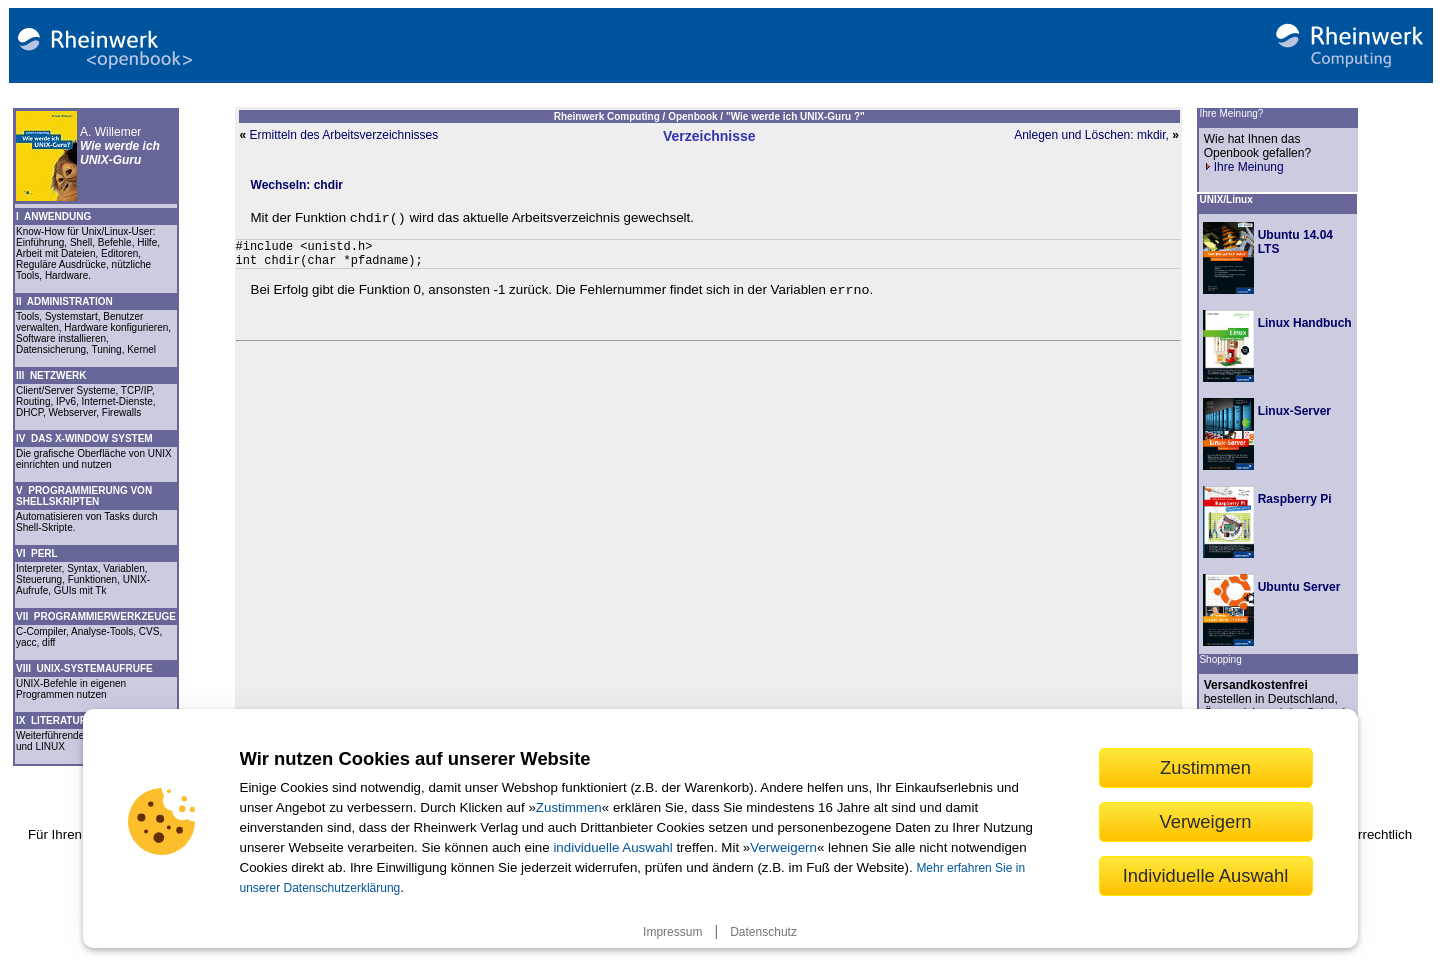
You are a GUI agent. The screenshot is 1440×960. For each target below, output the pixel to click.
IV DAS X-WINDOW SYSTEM (84, 438)
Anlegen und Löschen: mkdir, (1091, 135)
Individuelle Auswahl (1206, 875)
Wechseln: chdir (297, 185)
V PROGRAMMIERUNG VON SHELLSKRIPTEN (84, 496)
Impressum (672, 932)
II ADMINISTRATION (64, 301)
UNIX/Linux (1225, 199)
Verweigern (783, 847)
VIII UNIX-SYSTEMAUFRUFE (84, 668)
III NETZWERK (51, 375)
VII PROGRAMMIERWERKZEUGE (96, 616)
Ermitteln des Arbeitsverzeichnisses (344, 135)
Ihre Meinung (1244, 167)
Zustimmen (569, 807)
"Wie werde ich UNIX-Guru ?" (795, 116)
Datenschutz (763, 932)
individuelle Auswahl (612, 847)
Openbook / (697, 116)
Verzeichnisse (709, 136)
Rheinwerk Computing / (611, 116)
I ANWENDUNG (53, 216)
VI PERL (37, 553)
